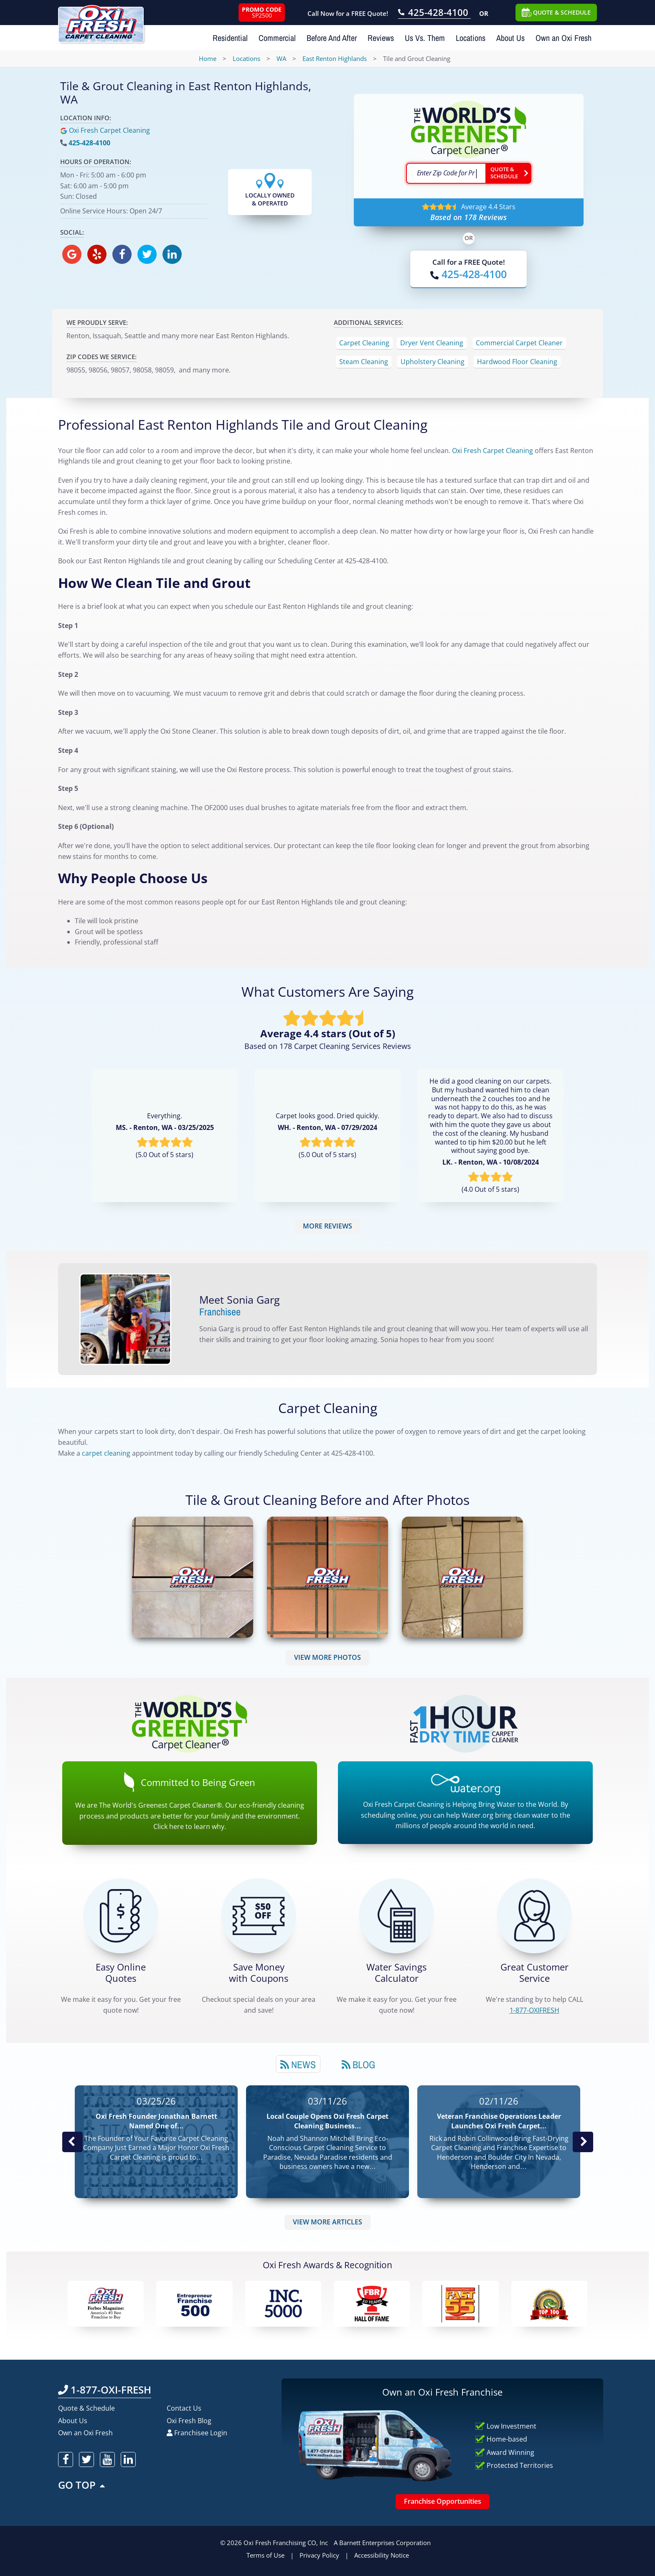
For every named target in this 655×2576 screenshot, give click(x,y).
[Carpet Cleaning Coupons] (258, 1915)
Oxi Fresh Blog (189, 2420)
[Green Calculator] (396, 1915)
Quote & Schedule (86, 2408)
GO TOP (82, 2485)
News (298, 2064)
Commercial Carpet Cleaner (519, 342)
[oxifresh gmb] (71, 254)
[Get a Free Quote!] (120, 1915)
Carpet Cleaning (364, 342)
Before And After (332, 37)
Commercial (277, 37)
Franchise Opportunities (442, 2501)
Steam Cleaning (363, 361)
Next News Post (583, 2142)
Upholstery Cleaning (433, 361)
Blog (358, 2064)
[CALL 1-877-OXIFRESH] (534, 1915)
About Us (510, 37)
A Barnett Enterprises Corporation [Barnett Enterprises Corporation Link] (382, 2542)
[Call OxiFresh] (468, 274)
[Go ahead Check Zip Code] (508, 173)
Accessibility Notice (381, 2555)
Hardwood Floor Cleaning (517, 361)
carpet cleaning (106, 1453)
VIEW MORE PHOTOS (327, 1657)
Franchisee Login (197, 2432)
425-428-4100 (89, 142)
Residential (230, 37)
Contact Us (184, 2408)
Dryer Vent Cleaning (431, 342)
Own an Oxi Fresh (564, 37)
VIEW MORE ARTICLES (327, 2221)
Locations (470, 37)
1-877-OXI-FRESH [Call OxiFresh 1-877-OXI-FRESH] (104, 2389)
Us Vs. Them (425, 37)
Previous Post (72, 2142)
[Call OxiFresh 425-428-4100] (434, 13)
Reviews (381, 37)
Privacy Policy (319, 2555)
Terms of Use (265, 2555)
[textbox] (445, 173)
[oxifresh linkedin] (172, 254)
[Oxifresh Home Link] (101, 21)
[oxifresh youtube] (107, 2459)
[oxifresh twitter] (147, 254)
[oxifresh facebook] (122, 254)
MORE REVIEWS (327, 1226)
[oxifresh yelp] (97, 254)
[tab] (298, 2064)
